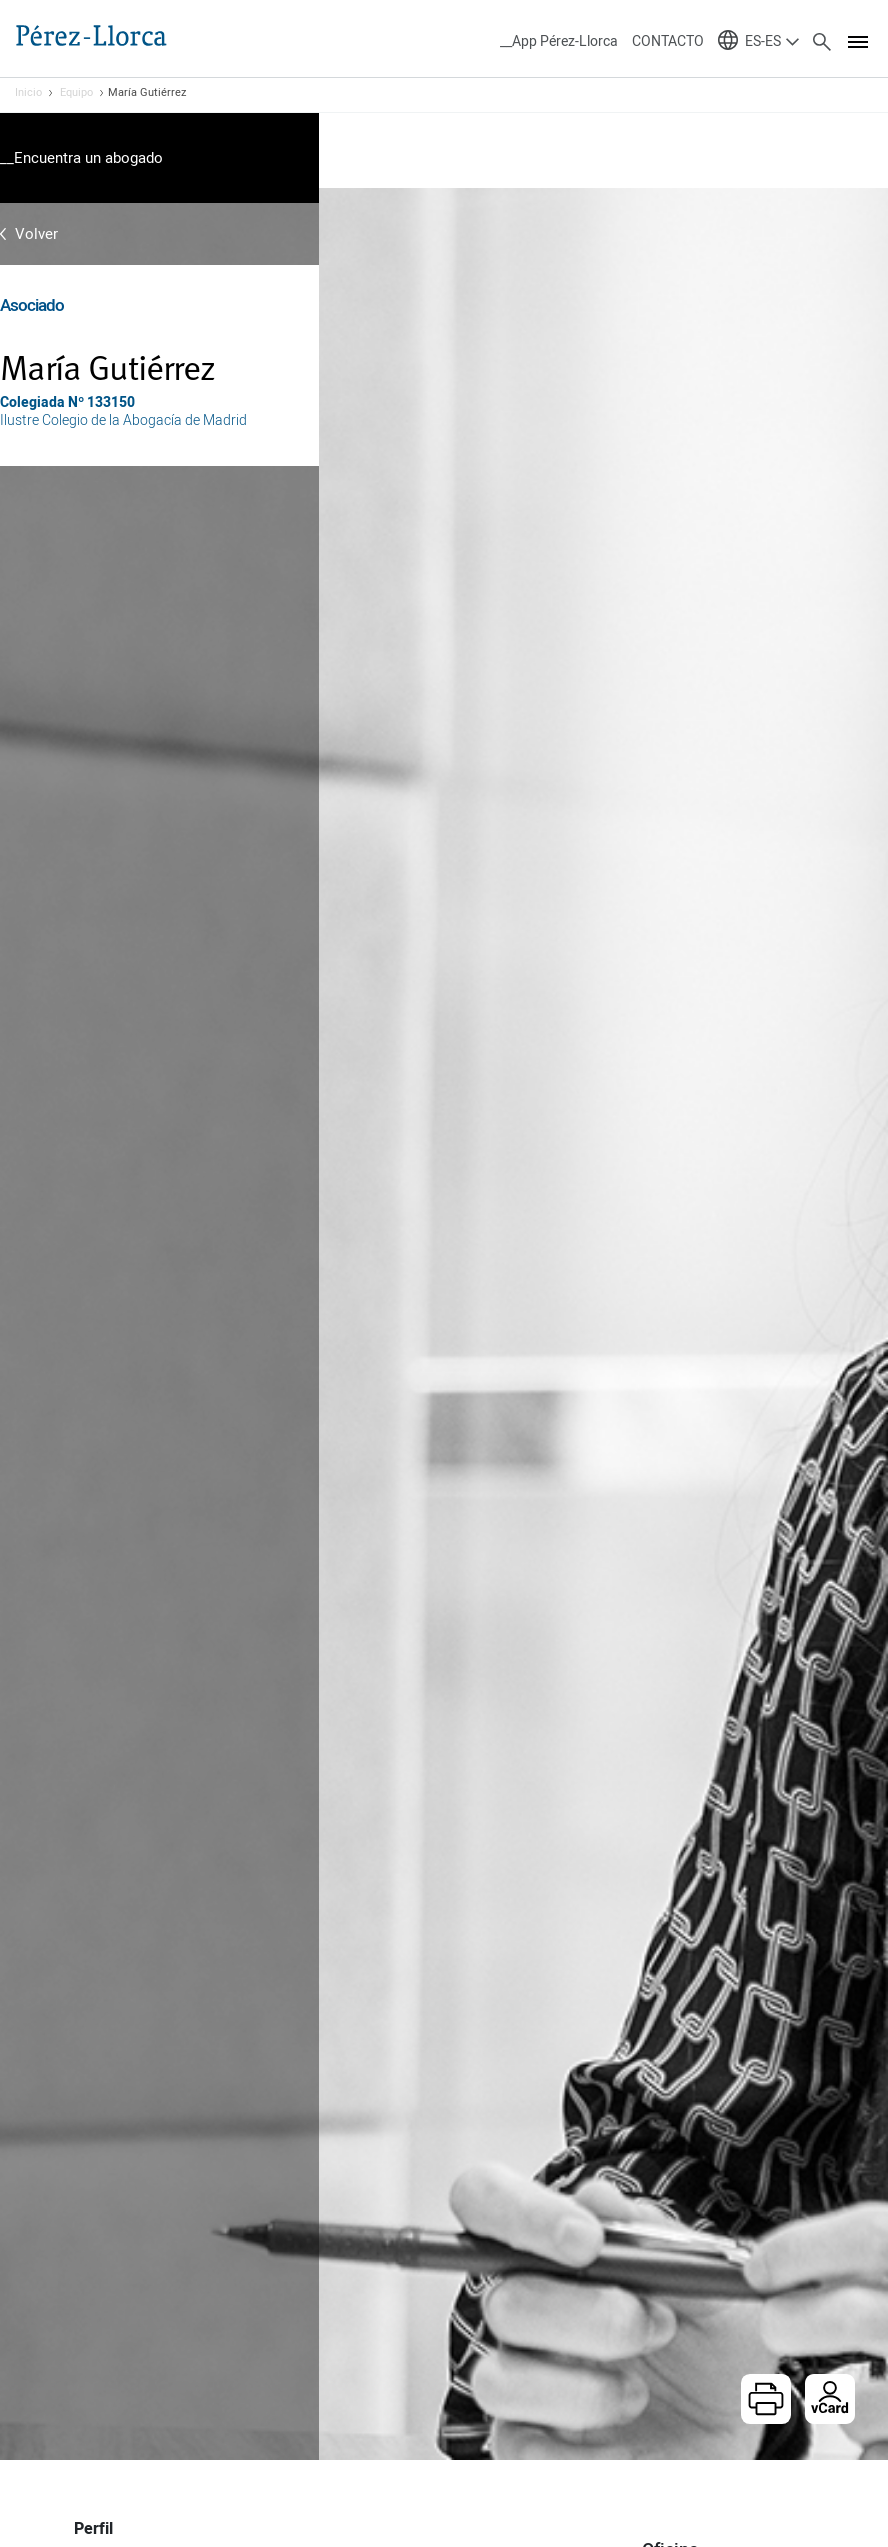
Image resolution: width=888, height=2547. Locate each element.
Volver (36, 234)
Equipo (76, 93)
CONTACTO (668, 41)
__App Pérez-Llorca (559, 41)
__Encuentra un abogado (81, 158)
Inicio (28, 93)
